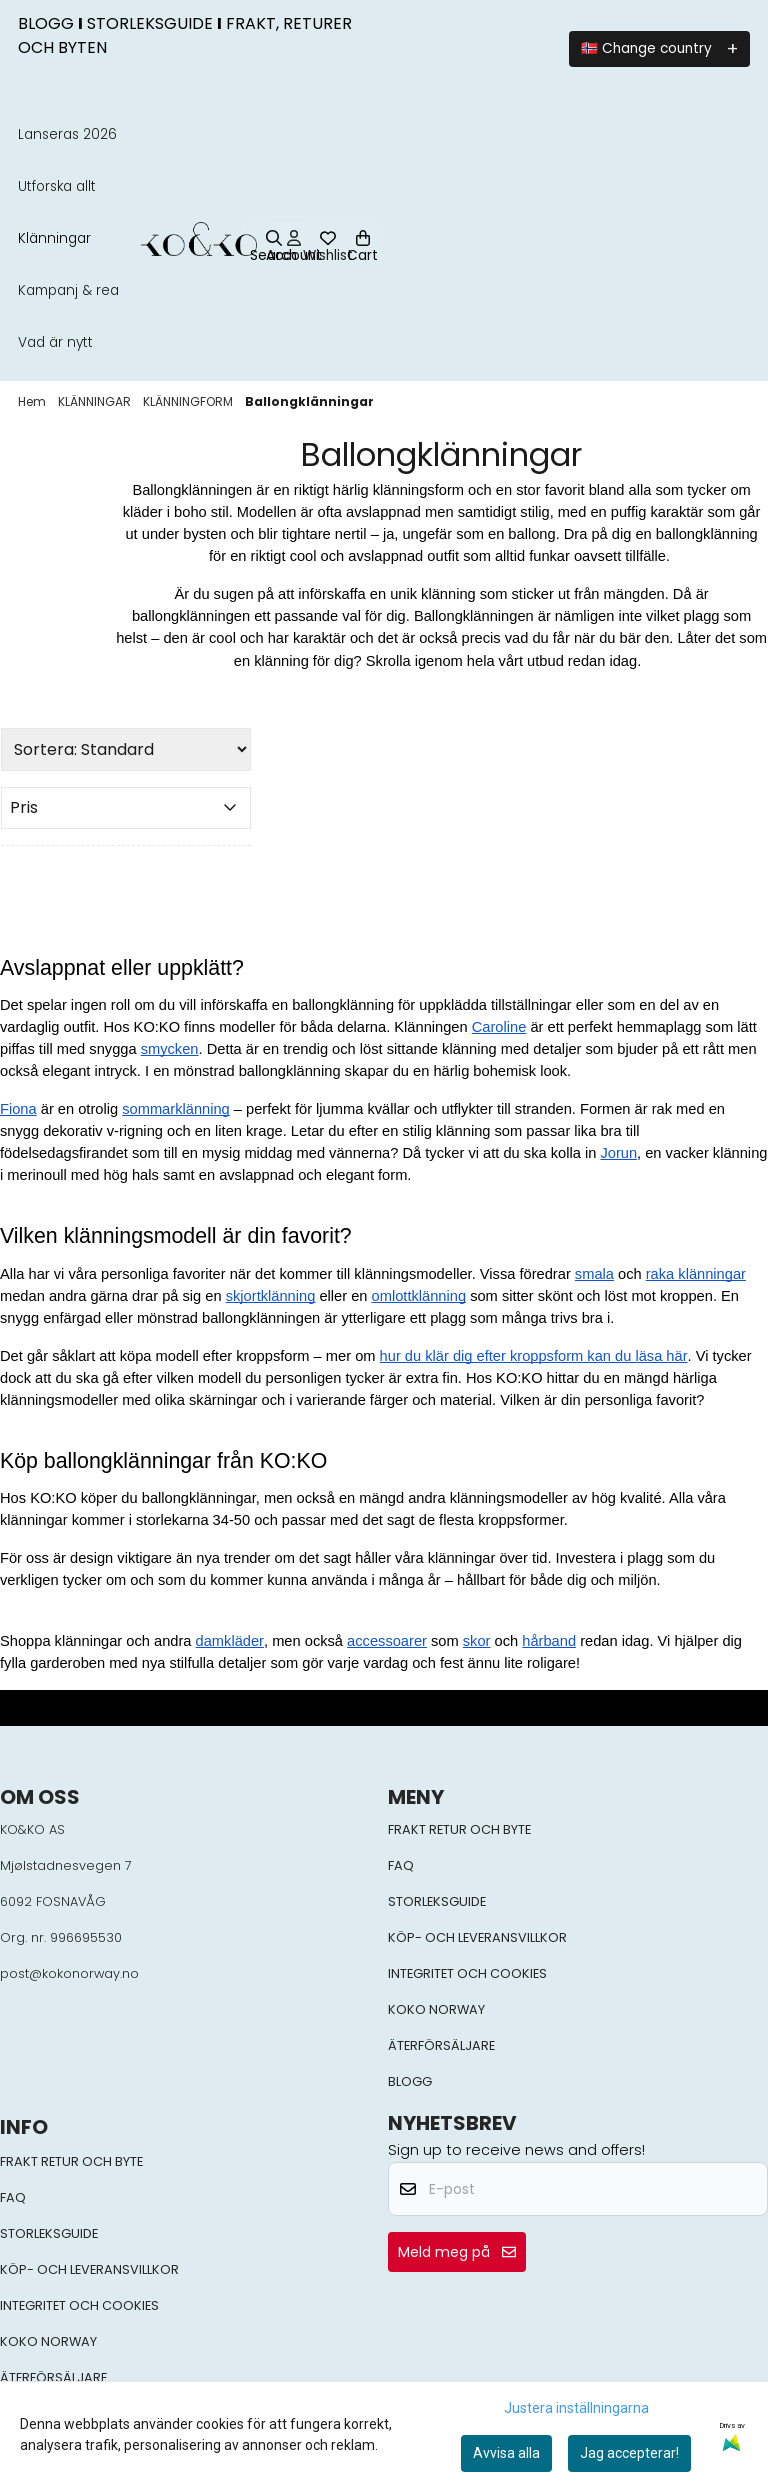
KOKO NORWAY (436, 2009)
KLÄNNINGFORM (189, 401)
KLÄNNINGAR (96, 401)
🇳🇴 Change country (646, 48)
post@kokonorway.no (69, 1973)
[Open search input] (273, 248)
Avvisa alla (506, 2453)
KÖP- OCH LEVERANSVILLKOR (477, 1937)
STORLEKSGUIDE (437, 1901)
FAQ (401, 1865)
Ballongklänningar (309, 401)
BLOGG (410, 2081)
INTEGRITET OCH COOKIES (467, 1973)
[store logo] (198, 238)
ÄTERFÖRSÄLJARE (441, 2045)
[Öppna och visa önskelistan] (328, 239)
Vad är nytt (55, 342)
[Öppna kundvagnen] (363, 239)
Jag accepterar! (629, 2453)
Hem (33, 401)
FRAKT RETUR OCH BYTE (459, 1829)
